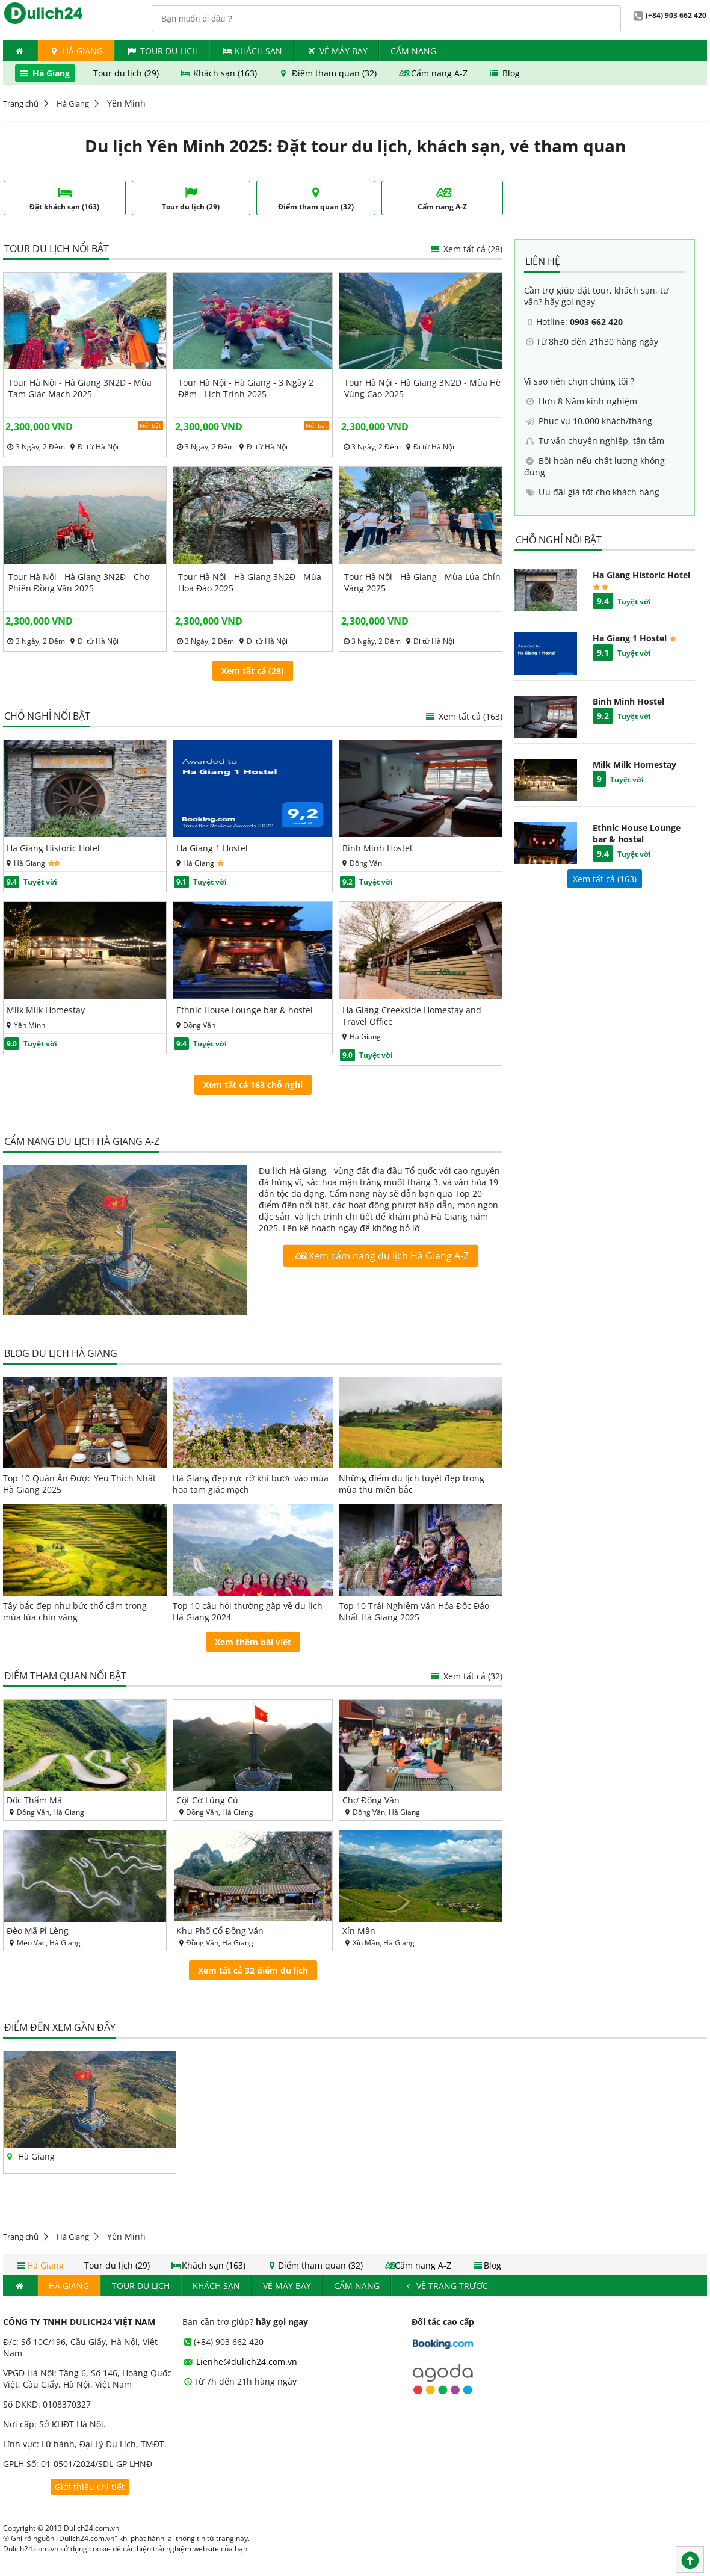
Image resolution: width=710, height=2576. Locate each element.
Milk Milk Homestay (46, 1010)
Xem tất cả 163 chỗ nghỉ (253, 1084)
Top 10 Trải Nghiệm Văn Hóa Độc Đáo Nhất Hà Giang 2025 (414, 1611)
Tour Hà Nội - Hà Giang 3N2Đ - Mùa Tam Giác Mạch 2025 (80, 388)
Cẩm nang (413, 51)
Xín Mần (358, 1930)
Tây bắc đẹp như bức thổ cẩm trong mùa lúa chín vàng (75, 1611)
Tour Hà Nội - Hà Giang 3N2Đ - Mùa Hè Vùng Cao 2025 (422, 388)
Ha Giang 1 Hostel (212, 848)
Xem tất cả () (605, 879)
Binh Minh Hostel (377, 848)
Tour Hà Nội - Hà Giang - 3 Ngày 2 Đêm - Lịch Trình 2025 (245, 388)
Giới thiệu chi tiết (90, 2486)
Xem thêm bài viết (253, 1642)
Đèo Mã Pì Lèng (38, 1930)
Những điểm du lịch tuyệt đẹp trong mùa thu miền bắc (411, 1483)
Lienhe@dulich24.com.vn (240, 2361)
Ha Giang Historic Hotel (53, 848)
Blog (504, 73)
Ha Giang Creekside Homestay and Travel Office (411, 1015)
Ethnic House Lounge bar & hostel (244, 1010)
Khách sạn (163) (219, 73)
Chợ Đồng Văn (371, 1800)
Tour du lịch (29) (127, 73)
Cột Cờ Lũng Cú (207, 1800)
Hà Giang (76, 51)
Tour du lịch (162, 51)
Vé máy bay (336, 51)
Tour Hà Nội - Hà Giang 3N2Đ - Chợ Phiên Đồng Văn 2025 (79, 582)
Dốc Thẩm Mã (34, 1800)
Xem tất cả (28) (465, 249)
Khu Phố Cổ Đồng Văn (220, 1930)
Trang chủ (21, 103)
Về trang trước (446, 2285)
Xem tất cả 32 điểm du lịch (253, 1970)
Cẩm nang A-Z (434, 73)
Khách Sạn (252, 51)
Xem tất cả (463, 716)
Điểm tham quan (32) (328, 73)
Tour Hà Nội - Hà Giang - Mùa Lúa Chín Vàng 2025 (422, 582)
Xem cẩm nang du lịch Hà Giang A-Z (380, 1255)
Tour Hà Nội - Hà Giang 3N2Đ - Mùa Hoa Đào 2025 (249, 582)
